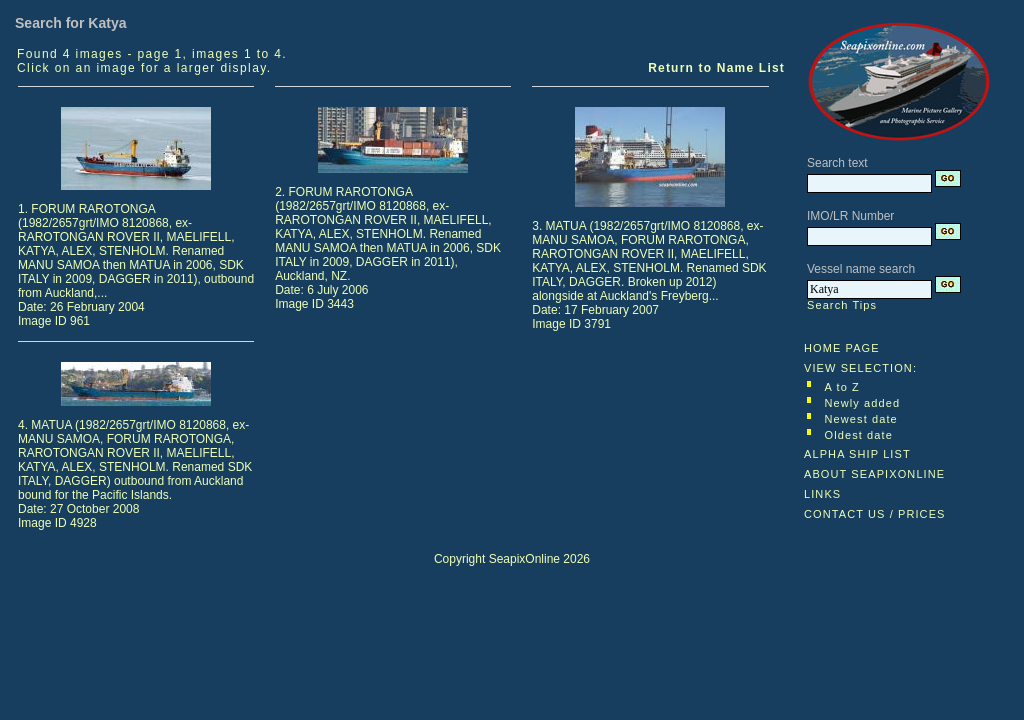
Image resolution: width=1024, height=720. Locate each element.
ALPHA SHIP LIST (857, 454)
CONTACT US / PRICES (875, 514)
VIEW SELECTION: (860, 368)
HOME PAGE (842, 348)
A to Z (842, 387)
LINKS (822, 494)
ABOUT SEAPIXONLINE (874, 474)
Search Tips (842, 305)
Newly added (863, 403)
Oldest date (859, 435)
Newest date (861, 419)
